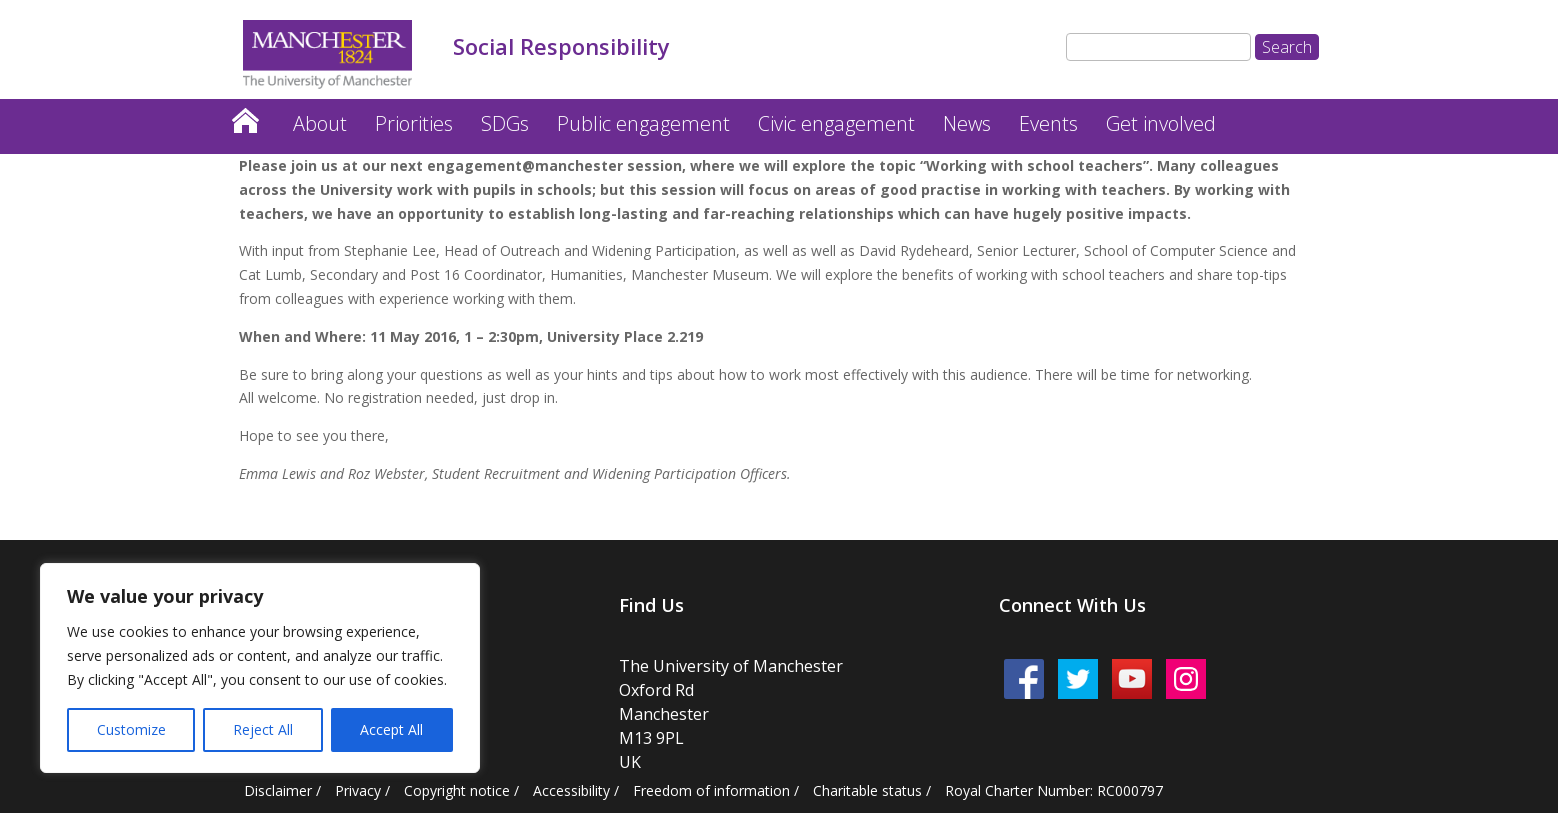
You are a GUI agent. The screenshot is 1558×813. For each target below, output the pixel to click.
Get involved (1161, 123)
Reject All (263, 729)
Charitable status (867, 790)
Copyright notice (457, 790)
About (320, 123)
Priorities (414, 123)
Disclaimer (278, 790)
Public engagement (643, 123)
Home (245, 115)
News (967, 123)
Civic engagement (836, 123)
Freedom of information (711, 790)
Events (1048, 123)
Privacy (358, 790)
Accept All (391, 729)
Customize (131, 729)
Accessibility (571, 790)
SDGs (505, 123)
